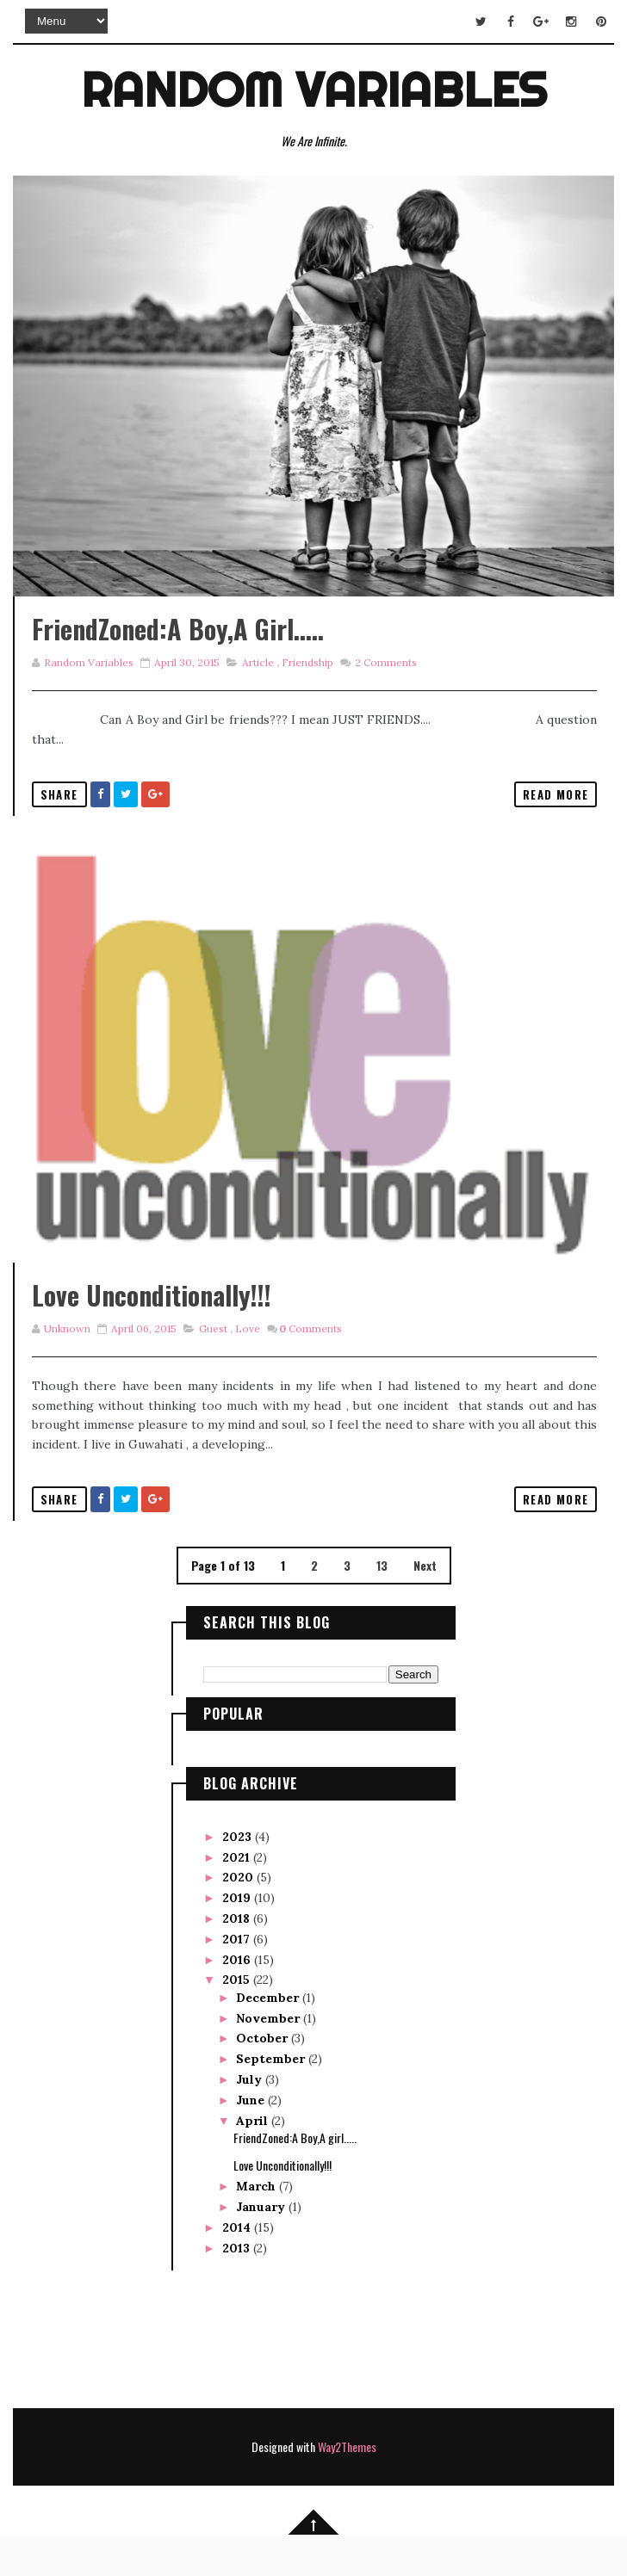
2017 (237, 1979)
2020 (239, 1918)
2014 (238, 2268)
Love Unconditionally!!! (151, 1336)
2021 (237, 1898)
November (269, 2058)
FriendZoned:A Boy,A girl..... (178, 649)
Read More (556, 815)
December (269, 2038)
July (250, 2120)
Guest (213, 1369)
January (262, 2248)
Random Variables (314, 89)
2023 (238, 1877)
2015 (237, 2021)
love (247, 1369)
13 (382, 1606)
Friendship (307, 682)
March (257, 2227)
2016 (238, 2000)
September (272, 2100)
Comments (384, 682)
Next (425, 1606)
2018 (237, 1960)
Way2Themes (347, 2487)
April (253, 2161)
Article (258, 682)
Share (59, 815)
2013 (237, 2288)
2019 (238, 1939)
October (263, 2079)
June (252, 2140)
